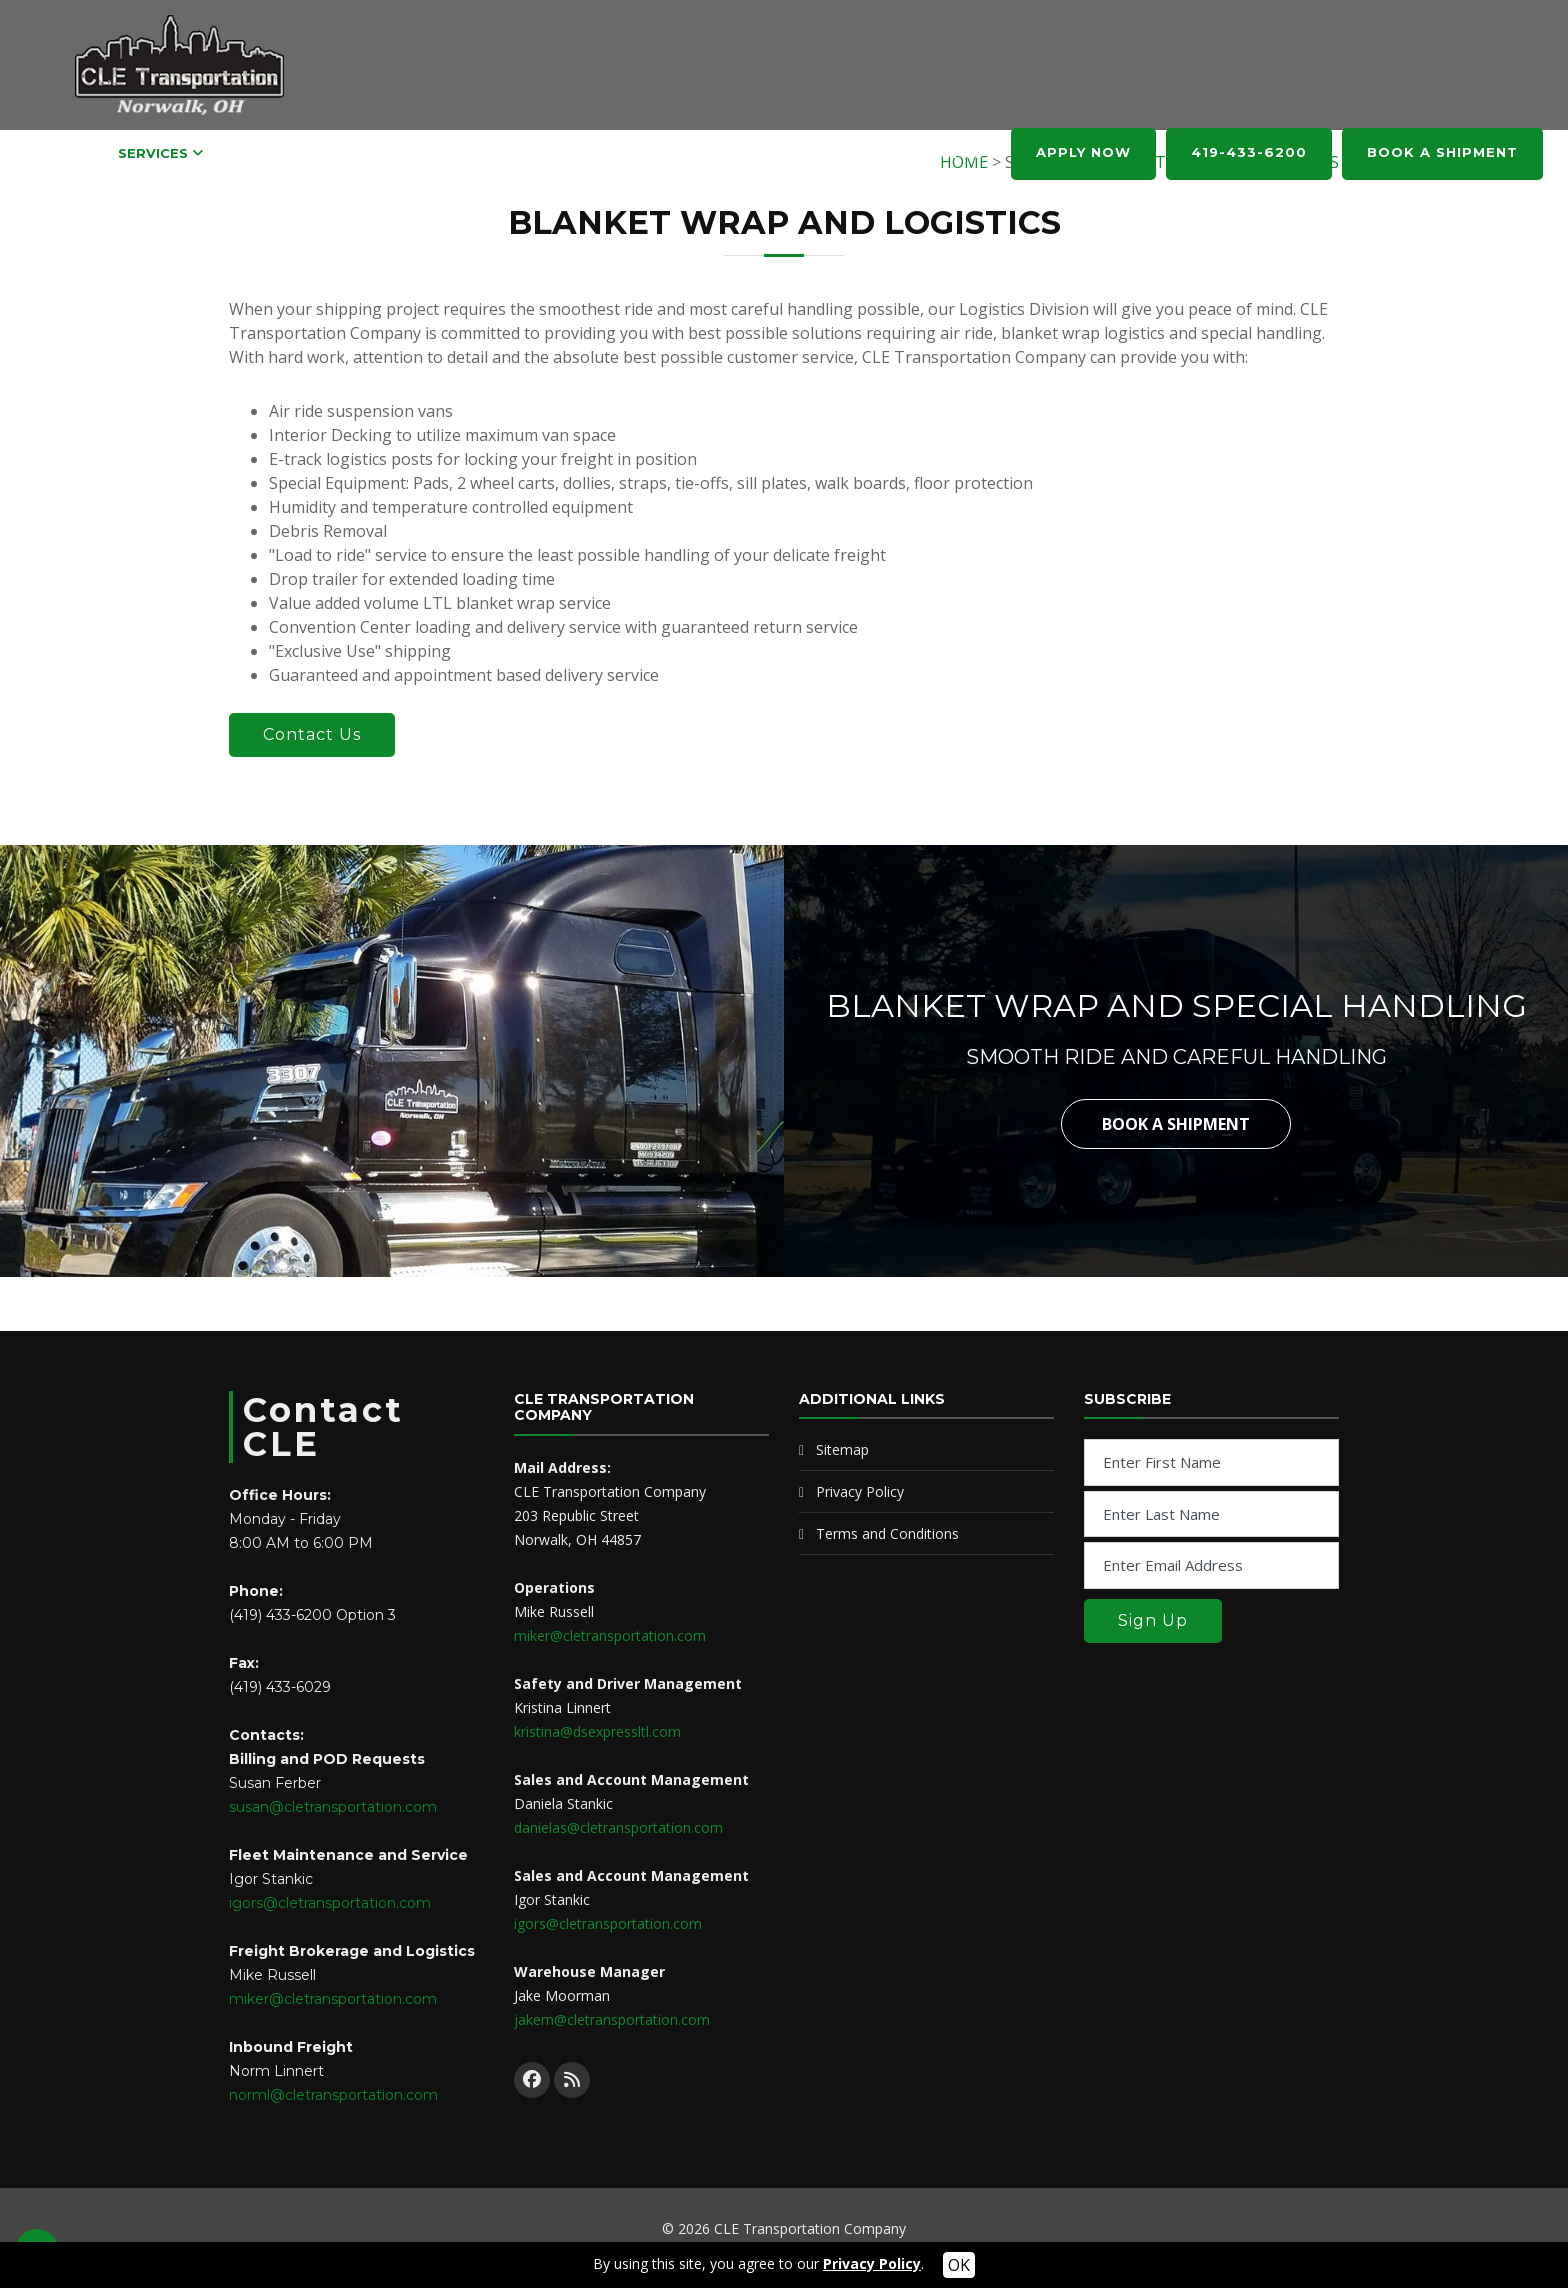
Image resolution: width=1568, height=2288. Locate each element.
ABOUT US (802, 153)
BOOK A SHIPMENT (1442, 152)
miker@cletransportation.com (333, 1999)
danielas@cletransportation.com (618, 1827)
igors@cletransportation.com (330, 1903)
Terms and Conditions (887, 1533)
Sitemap (842, 1449)
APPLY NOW (1083, 152)
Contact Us (312, 734)
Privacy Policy (860, 1491)
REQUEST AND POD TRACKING (461, 153)
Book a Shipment (1176, 1124)
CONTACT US (935, 153)
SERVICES (153, 153)
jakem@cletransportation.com (612, 2019)
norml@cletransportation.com (333, 2095)
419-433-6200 (1249, 152)
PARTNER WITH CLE (668, 153)
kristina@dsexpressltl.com (597, 1731)
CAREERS (269, 153)
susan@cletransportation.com (333, 1807)
